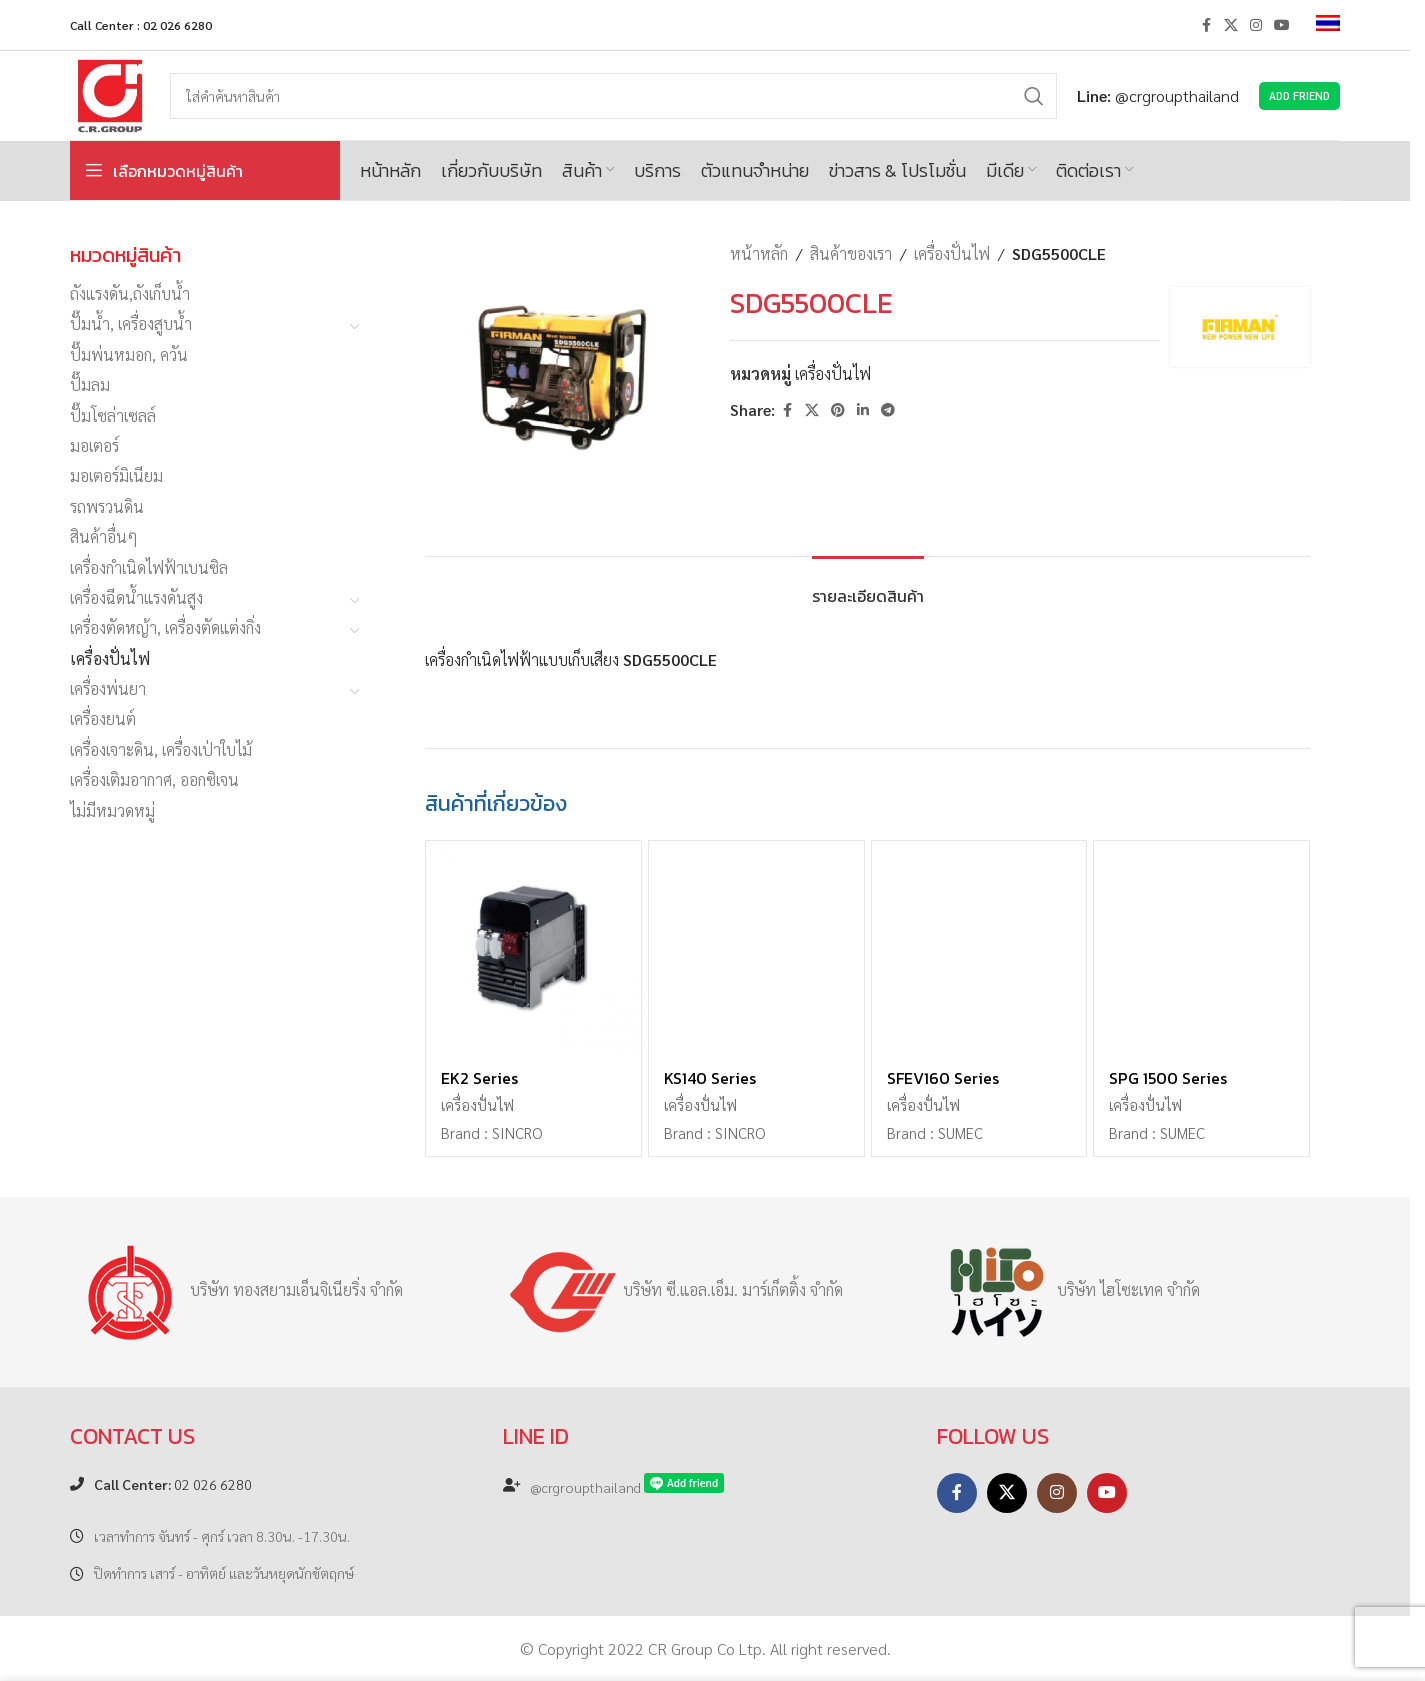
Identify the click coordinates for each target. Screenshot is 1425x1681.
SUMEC (960, 1133)
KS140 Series (710, 1078)
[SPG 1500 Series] (1201, 948)
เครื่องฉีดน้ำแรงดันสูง (136, 597)
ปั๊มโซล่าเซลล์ (113, 415)
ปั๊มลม (90, 384)
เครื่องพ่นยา (108, 688)
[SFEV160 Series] (979, 948)
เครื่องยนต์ (103, 718)
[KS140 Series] (756, 948)
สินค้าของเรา (851, 253)
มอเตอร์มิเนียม (116, 475)
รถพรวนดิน (107, 506)
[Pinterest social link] (838, 410)
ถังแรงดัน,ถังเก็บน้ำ (130, 293)
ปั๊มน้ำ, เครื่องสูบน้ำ (131, 323)
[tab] (868, 586)
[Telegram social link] (888, 410)
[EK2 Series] (533, 948)
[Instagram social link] (1256, 25)
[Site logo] (110, 93)
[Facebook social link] (1206, 25)
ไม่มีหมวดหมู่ (112, 810)
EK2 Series (479, 1078)
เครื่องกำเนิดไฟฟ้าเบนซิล (149, 567)
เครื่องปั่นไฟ (110, 658)
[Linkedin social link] (863, 410)
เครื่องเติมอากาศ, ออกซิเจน (154, 779)
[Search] (613, 96)
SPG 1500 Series (1168, 1078)
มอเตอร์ (94, 445)
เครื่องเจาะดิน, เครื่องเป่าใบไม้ (161, 749)
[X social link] (1231, 25)
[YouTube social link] (1282, 25)
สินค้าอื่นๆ (104, 536)
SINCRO (517, 1133)
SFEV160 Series (943, 1078)
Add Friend (1299, 95)
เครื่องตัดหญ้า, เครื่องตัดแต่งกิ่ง (165, 627)
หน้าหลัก (759, 253)
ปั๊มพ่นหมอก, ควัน (129, 354)
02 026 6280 (173, 1484)
